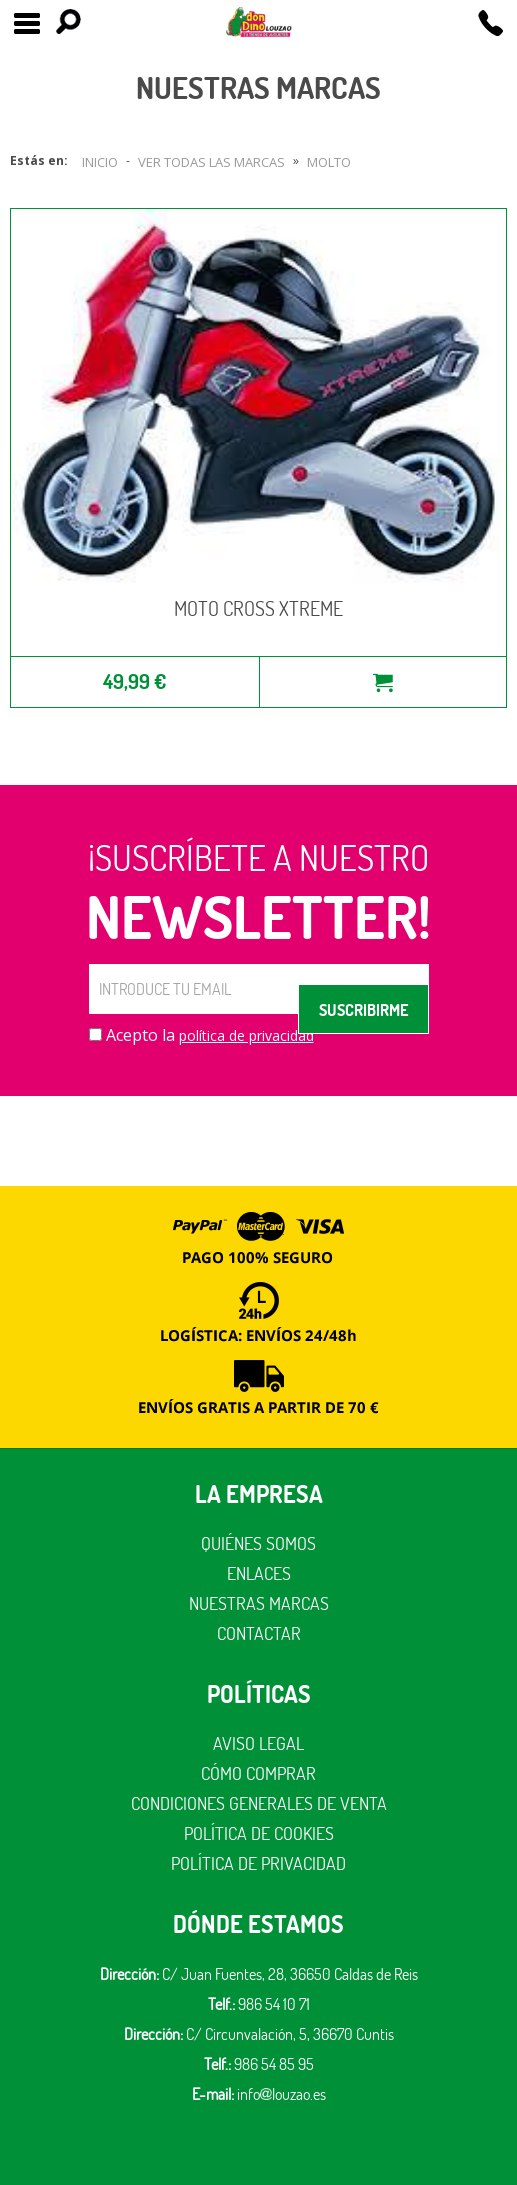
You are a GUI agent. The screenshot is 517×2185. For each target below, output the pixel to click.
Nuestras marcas (259, 1603)
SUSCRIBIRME (363, 1010)
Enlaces (259, 1573)
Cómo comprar (258, 1773)
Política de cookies (259, 1833)
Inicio (100, 162)
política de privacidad (246, 1035)
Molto (329, 162)
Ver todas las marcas (211, 162)
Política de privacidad (258, 1863)
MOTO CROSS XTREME (258, 608)
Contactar (259, 1633)
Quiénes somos (258, 1543)
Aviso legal (258, 1743)
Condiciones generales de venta (259, 1803)
